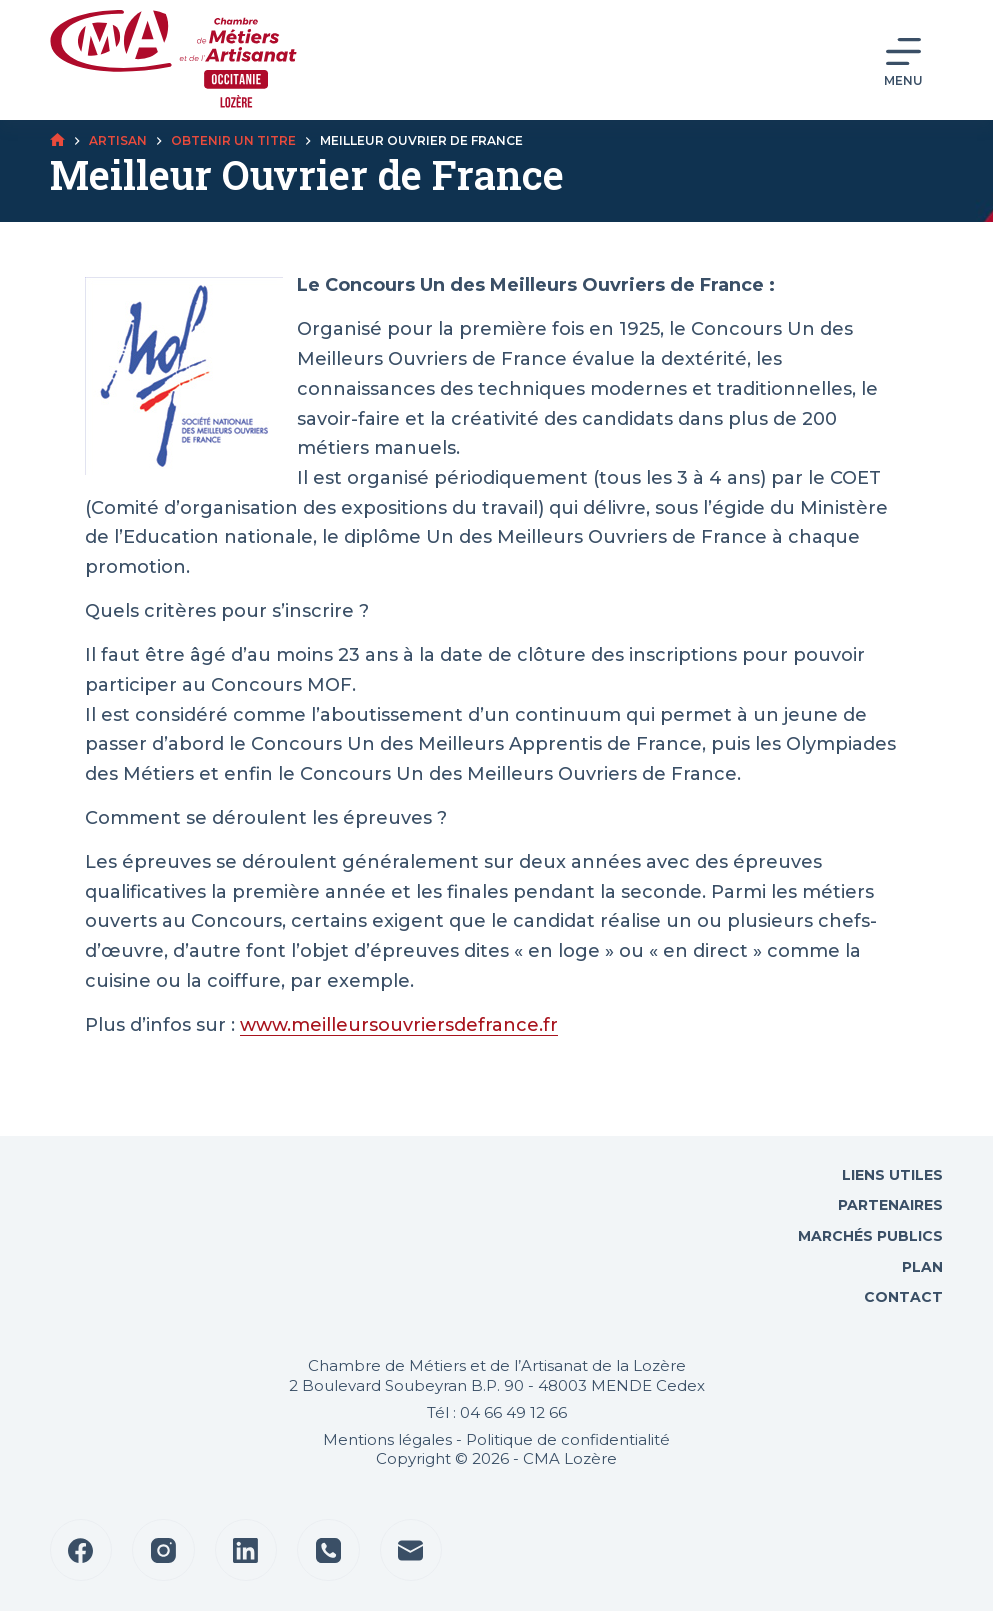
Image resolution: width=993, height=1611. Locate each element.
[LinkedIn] (246, 1550)
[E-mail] (411, 1550)
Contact (901, 1297)
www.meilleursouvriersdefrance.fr (399, 1025)
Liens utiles (890, 1175)
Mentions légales (387, 1439)
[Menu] (903, 60)
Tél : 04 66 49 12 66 (497, 1412)
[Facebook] (81, 1550)
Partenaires (890, 1205)
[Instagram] (163, 1550)
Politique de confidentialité (568, 1439)
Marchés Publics (870, 1236)
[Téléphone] (328, 1550)
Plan (920, 1267)
